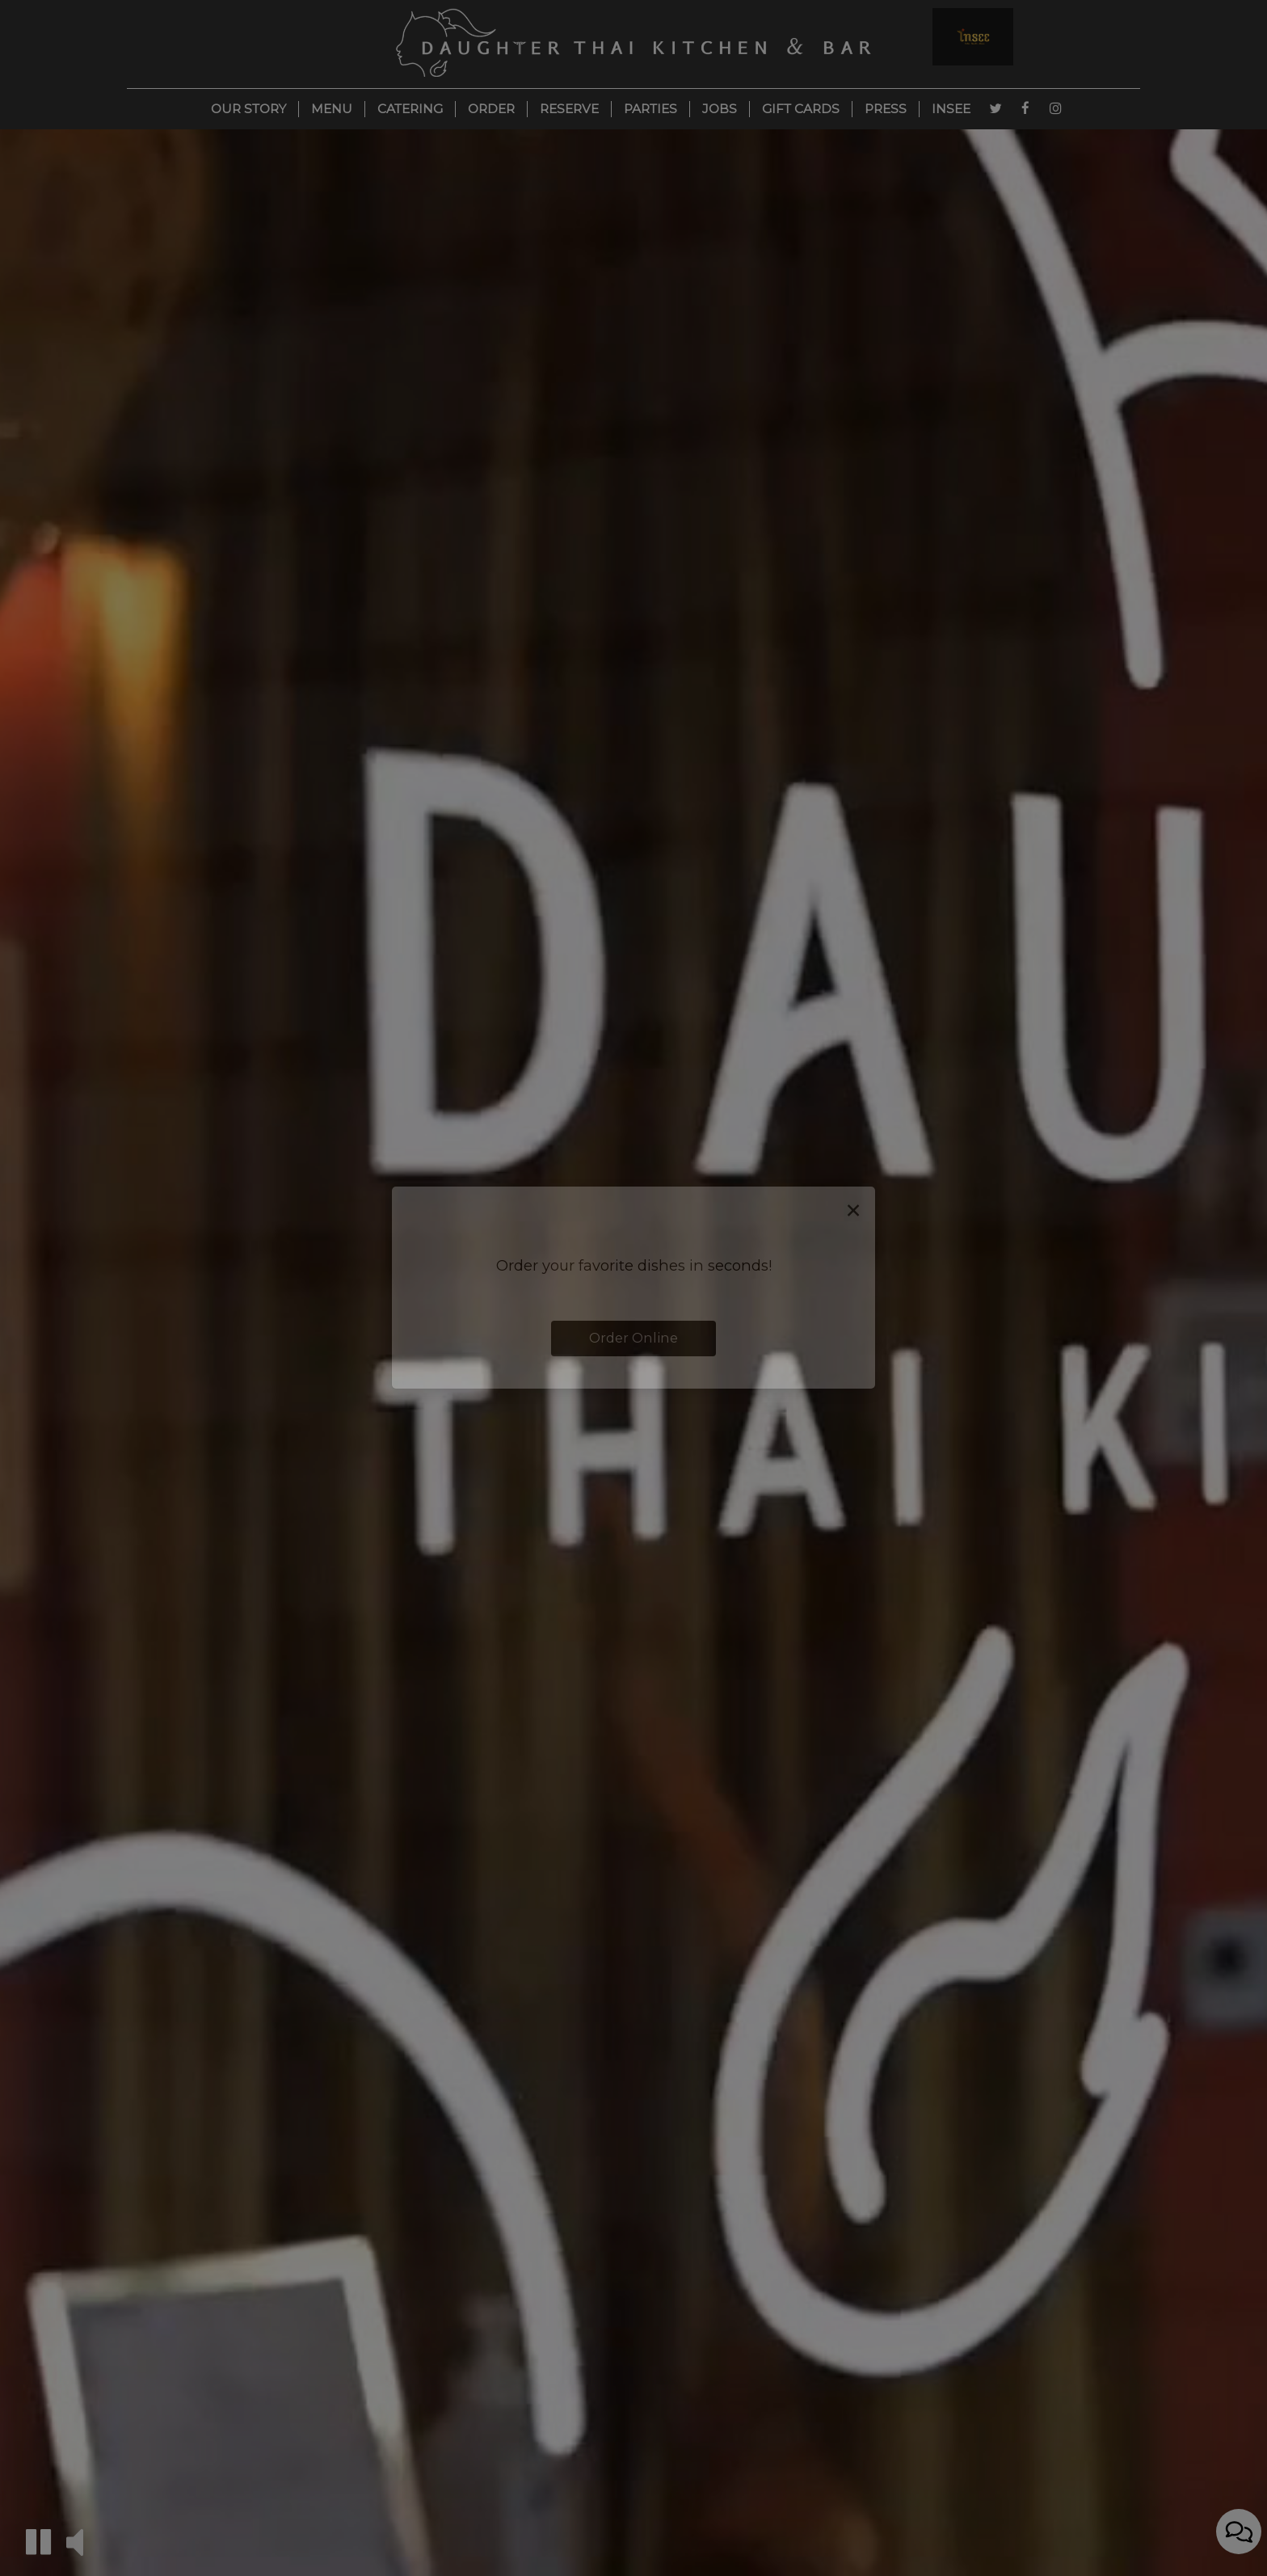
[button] (38, 2541)
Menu (331, 108)
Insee (951, 108)
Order (491, 108)
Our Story (248, 108)
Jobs (719, 108)
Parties (650, 108)
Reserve (569, 108)
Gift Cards (801, 108)
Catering (410, 108)
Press (886, 108)
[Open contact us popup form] (1238, 2536)
